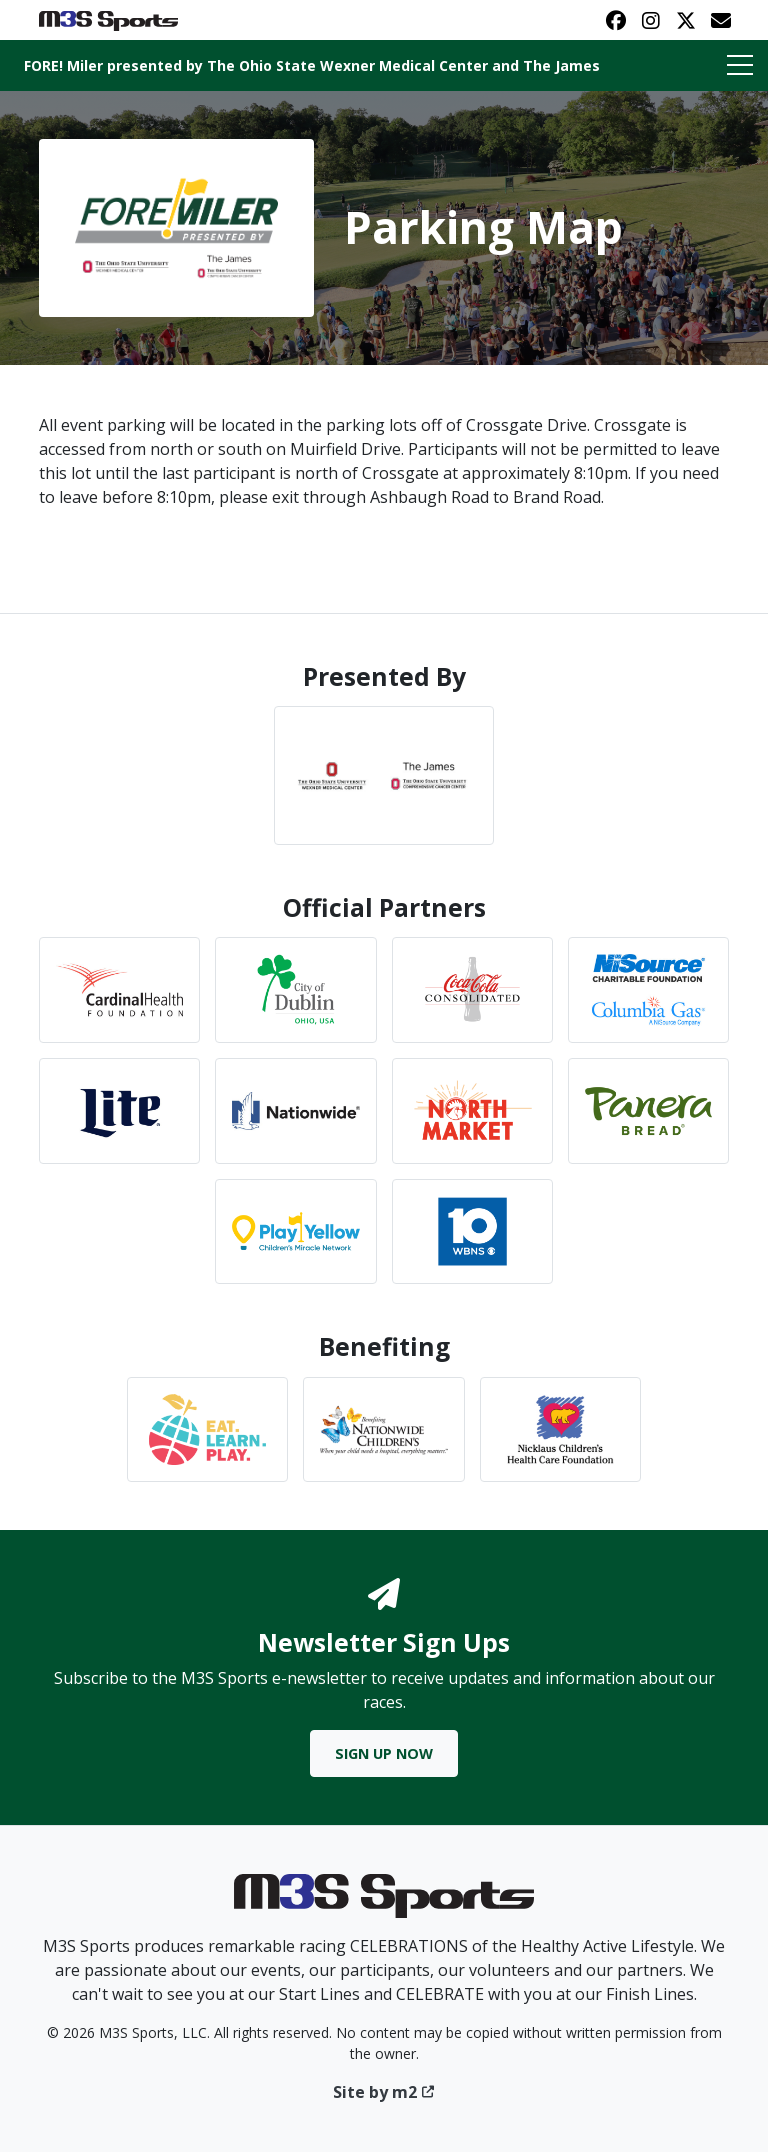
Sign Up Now (384, 1753)
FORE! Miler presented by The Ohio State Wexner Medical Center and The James (312, 65)
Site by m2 (384, 2092)
